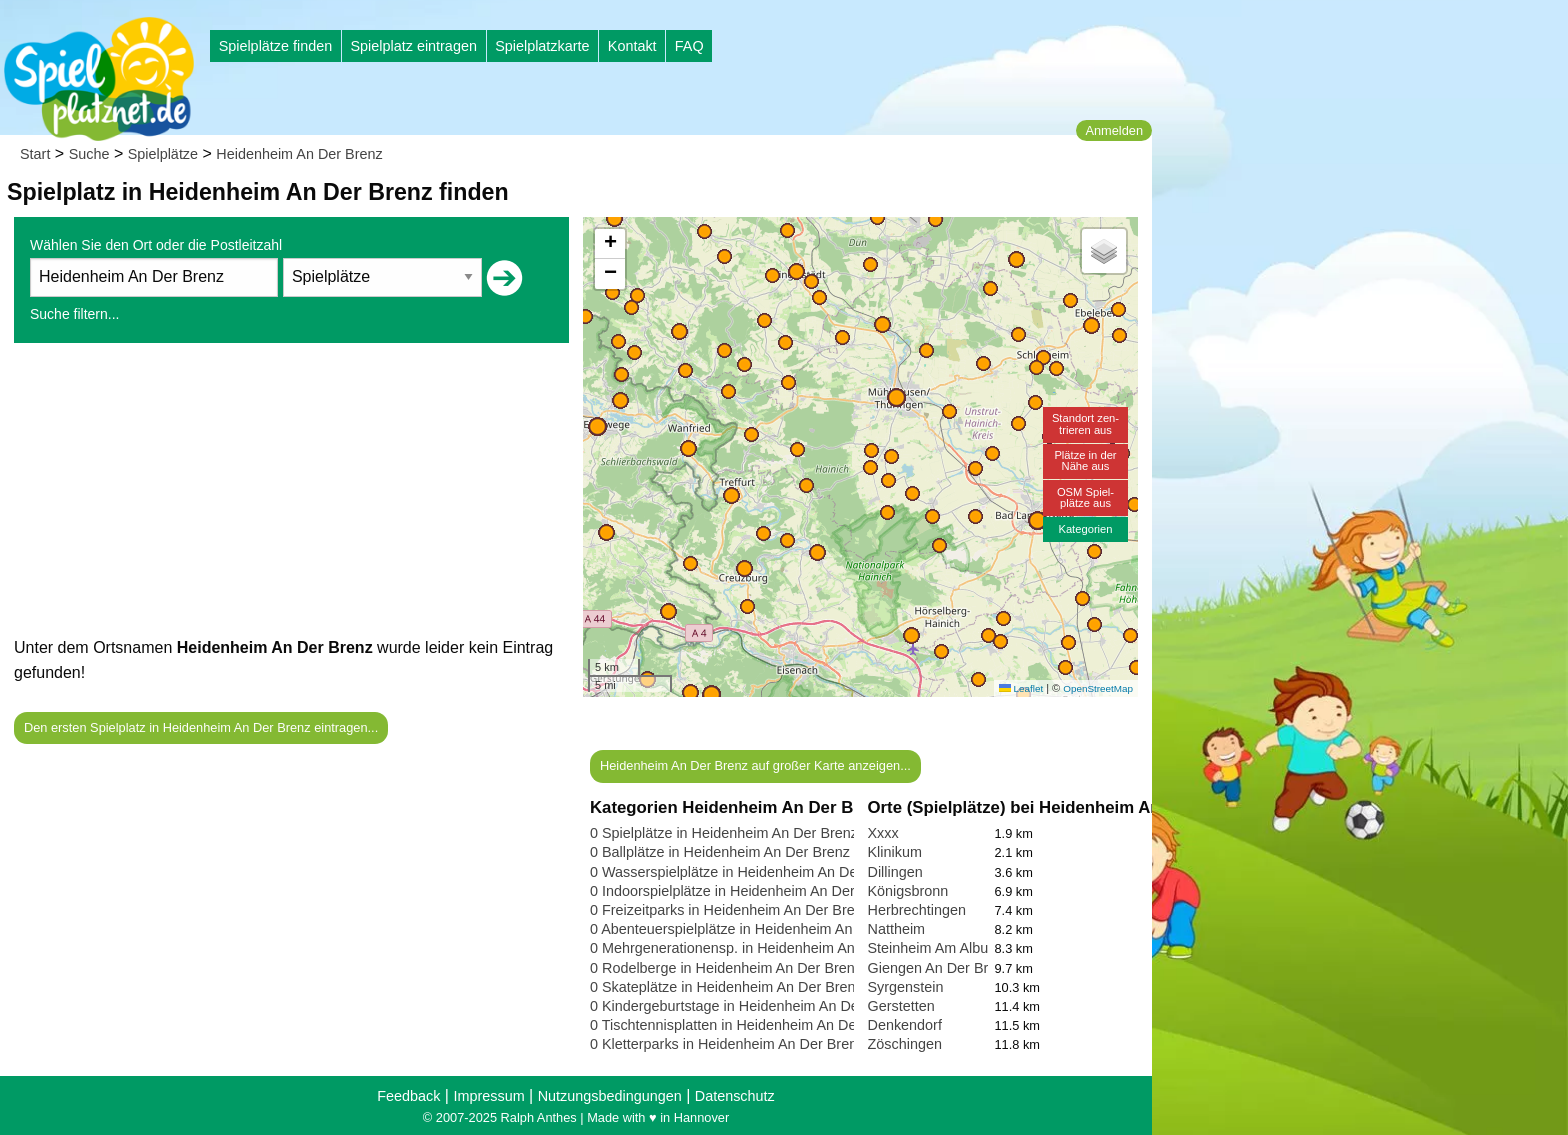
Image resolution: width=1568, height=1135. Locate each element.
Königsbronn (908, 891)
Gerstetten (901, 1006)
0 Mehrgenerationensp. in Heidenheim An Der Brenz (757, 948)
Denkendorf (905, 1025)
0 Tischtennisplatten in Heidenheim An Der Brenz (746, 1025)
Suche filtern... (75, 314)
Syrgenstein (906, 987)
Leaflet (1021, 688)
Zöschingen (905, 1044)
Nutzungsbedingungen (610, 1096)
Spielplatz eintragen (413, 46)
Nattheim (897, 929)
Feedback (408, 1096)
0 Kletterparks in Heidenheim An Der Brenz (727, 1044)
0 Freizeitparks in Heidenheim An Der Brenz (730, 910)
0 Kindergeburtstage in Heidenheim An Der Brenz (747, 1006)
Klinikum (895, 852)
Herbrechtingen (917, 910)
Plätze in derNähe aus (1085, 460)
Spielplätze (163, 154)
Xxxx (883, 833)
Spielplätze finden (276, 46)
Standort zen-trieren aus (1085, 423)
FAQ (689, 46)
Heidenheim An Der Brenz (299, 154)
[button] (711, 694)
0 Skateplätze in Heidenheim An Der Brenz (726, 987)
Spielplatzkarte (542, 46)
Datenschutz (735, 1096)
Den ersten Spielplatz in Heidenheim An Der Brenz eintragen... (201, 727)
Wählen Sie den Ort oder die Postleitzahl (156, 245)
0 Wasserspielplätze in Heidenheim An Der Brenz (747, 872)
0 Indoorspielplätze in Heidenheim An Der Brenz (743, 891)
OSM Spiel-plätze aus (1085, 497)
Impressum (488, 1096)
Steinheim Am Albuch (936, 948)
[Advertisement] (291, 495)
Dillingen (895, 872)
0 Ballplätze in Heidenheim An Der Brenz (720, 852)
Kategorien (1085, 529)
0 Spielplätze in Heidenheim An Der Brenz (724, 833)
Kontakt (632, 46)
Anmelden (1114, 130)
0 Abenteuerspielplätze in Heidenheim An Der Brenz (755, 929)
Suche (89, 154)
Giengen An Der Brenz (940, 968)
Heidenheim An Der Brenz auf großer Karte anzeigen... (755, 765)
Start (35, 154)
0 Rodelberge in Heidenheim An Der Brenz (726, 968)
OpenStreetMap (1098, 688)
